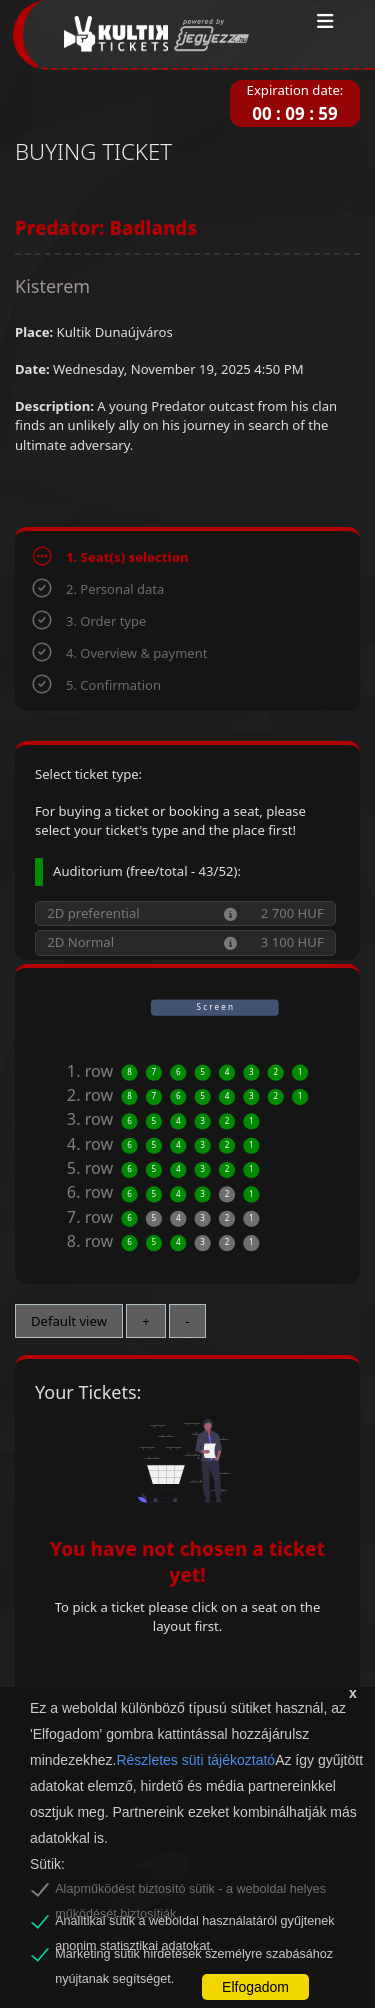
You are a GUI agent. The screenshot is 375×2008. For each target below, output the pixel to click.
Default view (69, 1321)
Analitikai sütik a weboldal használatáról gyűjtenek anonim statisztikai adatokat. (194, 1924)
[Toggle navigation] (325, 22)
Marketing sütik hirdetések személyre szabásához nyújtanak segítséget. (194, 1957)
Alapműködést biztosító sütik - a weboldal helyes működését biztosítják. (190, 1892)
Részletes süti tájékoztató (195, 1760)
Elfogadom (255, 1987)
